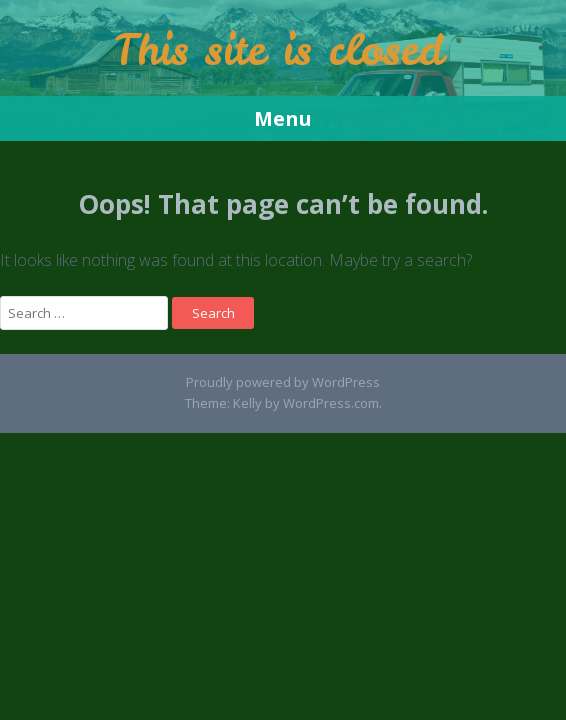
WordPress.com (331, 403)
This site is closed (279, 50)
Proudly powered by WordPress (283, 382)
